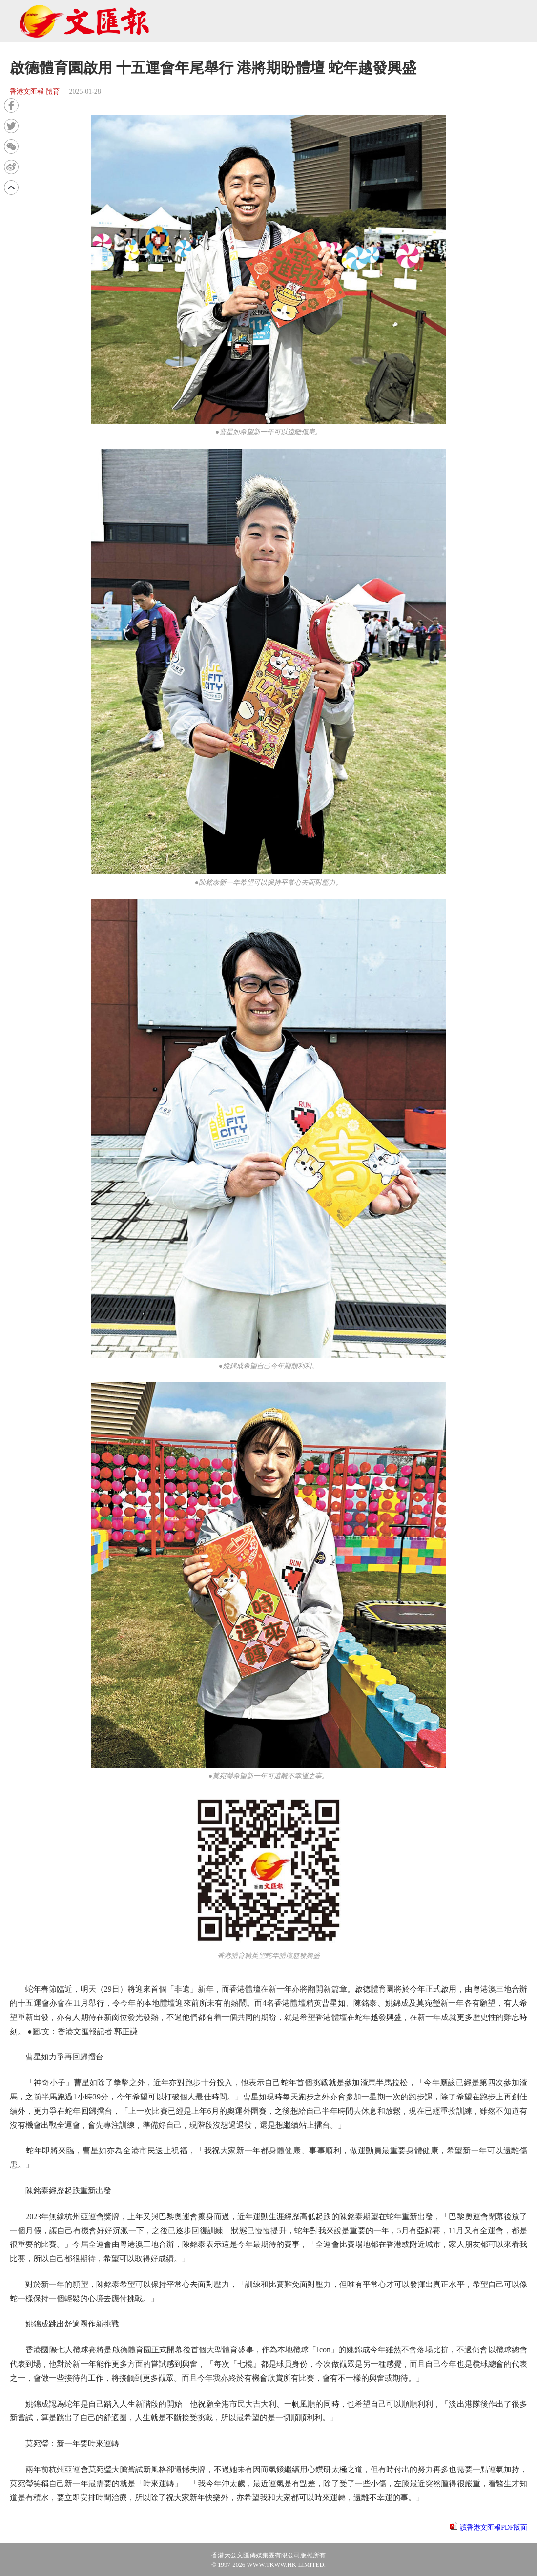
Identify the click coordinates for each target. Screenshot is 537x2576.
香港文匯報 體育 (35, 91)
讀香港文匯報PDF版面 (493, 2527)
